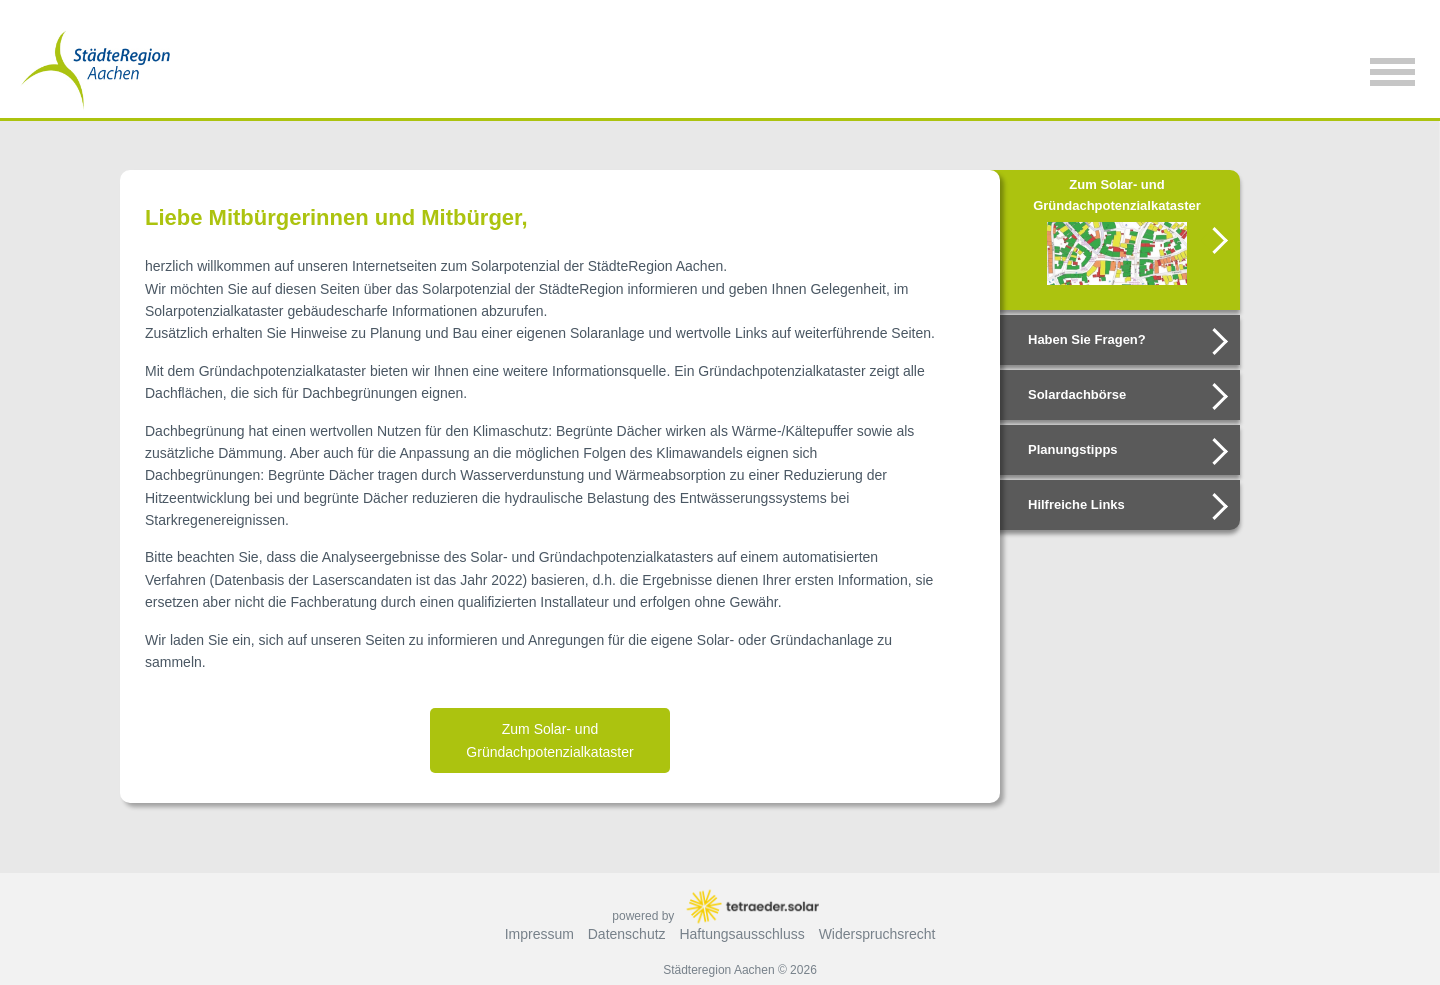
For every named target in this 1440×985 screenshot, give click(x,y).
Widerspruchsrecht (877, 934)
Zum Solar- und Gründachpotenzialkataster (549, 740)
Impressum (539, 934)
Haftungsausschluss (741, 934)
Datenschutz (627, 934)
